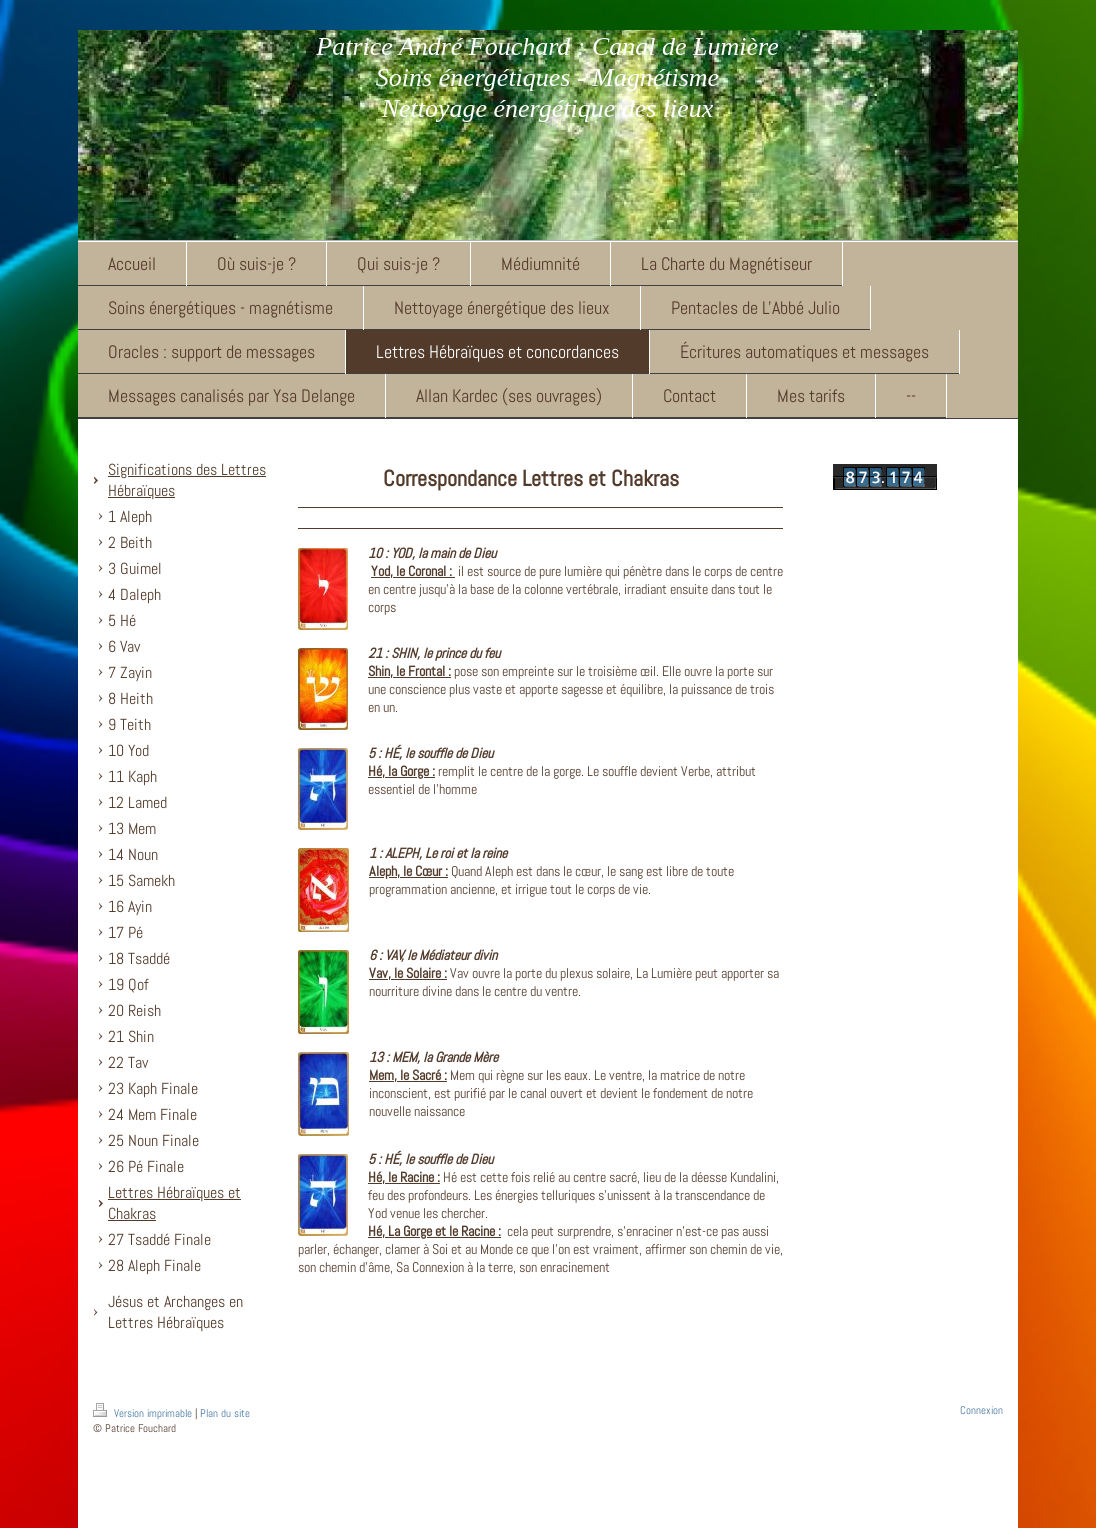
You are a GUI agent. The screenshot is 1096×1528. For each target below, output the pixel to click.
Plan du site (225, 1413)
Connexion (981, 1410)
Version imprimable (144, 1413)
